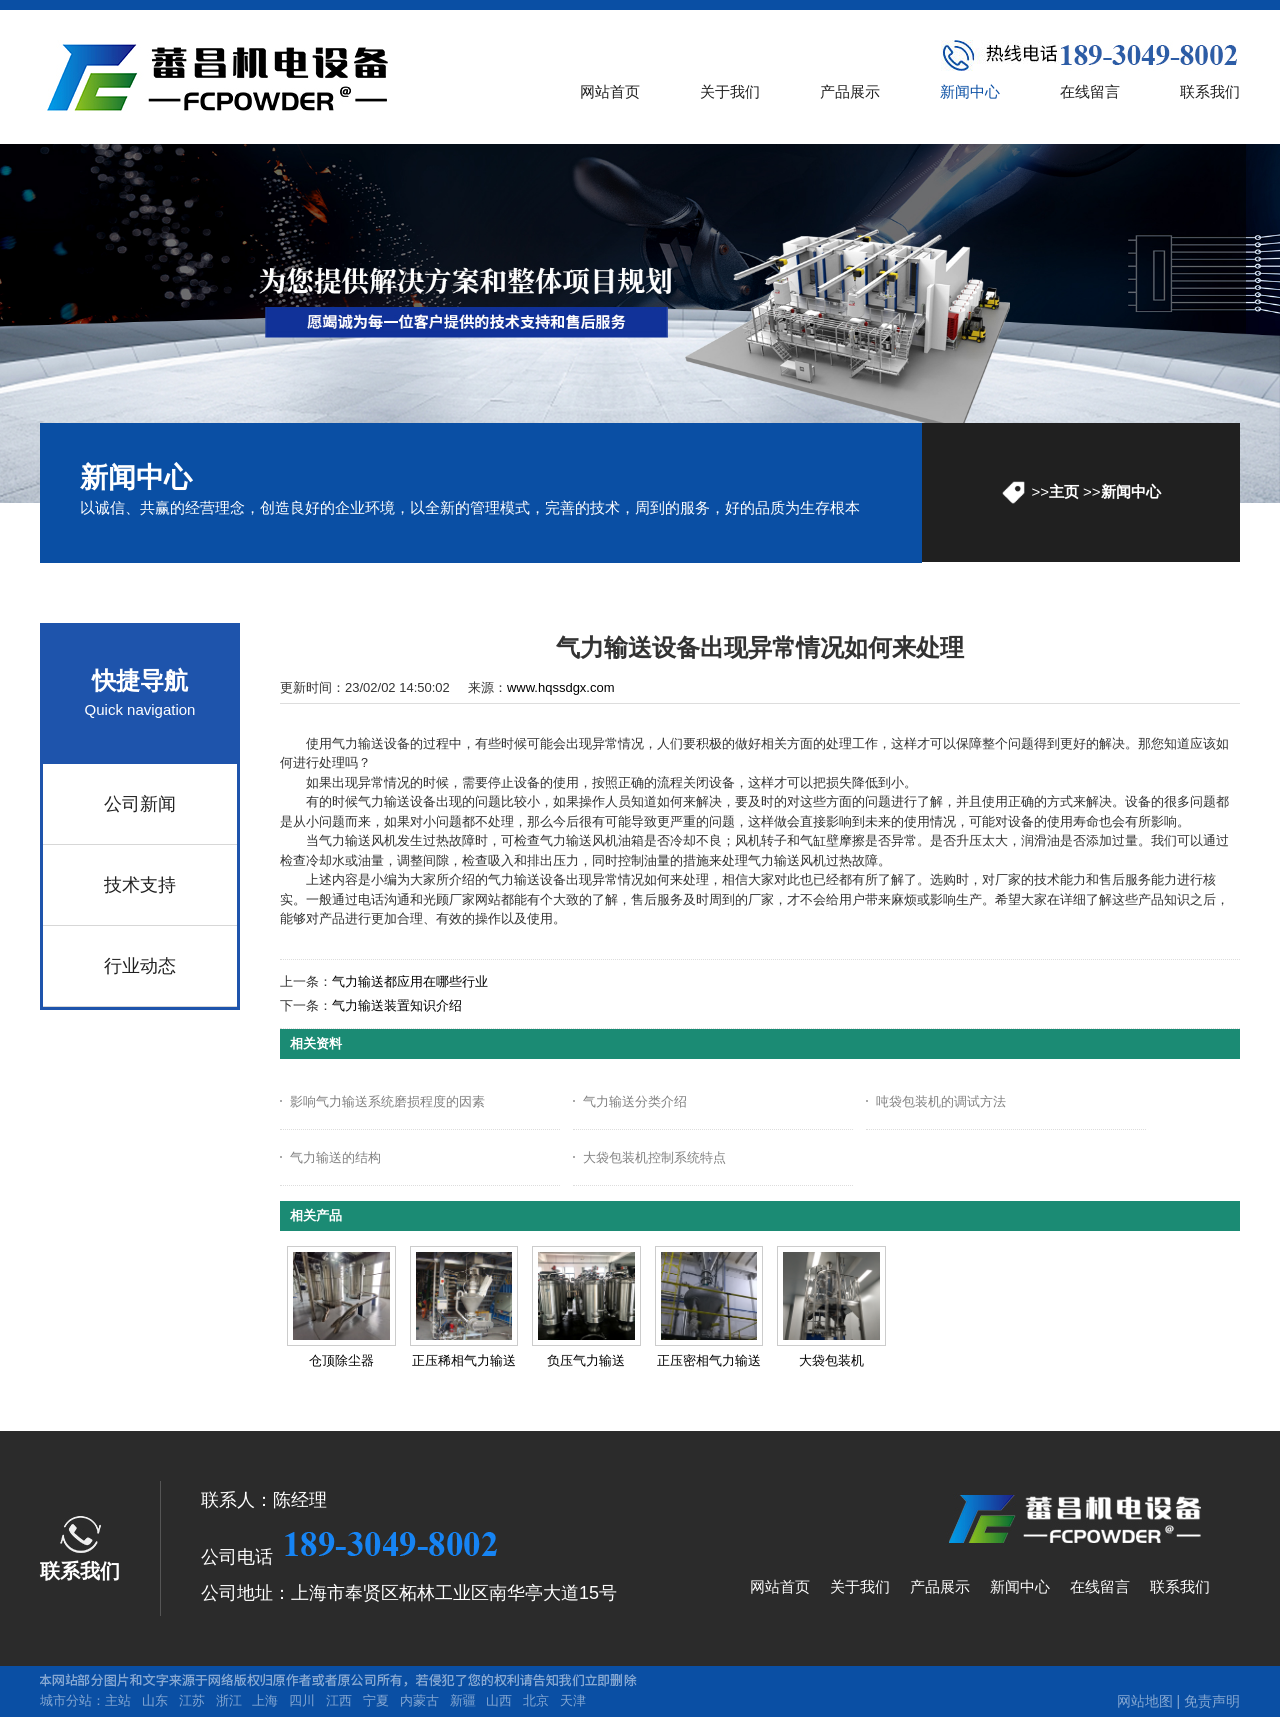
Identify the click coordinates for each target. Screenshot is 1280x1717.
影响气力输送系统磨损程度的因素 (387, 1101)
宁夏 (376, 1700)
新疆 (463, 1700)
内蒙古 (419, 1700)
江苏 (192, 1700)
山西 (499, 1700)
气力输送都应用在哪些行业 (410, 981)
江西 (339, 1700)
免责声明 (1212, 1701)
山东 (155, 1700)
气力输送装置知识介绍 (397, 1005)
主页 (1064, 491)
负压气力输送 (586, 1360)
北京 (536, 1700)
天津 (573, 1700)
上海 (265, 1700)
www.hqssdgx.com (561, 687)
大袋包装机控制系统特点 (654, 1157)
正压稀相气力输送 (464, 1360)
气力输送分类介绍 (635, 1101)
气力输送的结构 (335, 1157)
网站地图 (1145, 1701)
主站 (118, 1700)
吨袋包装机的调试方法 (941, 1101)
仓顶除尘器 (341, 1360)
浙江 (229, 1700)
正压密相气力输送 (709, 1360)
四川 (302, 1700)
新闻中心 (1131, 491)
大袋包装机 (831, 1360)
